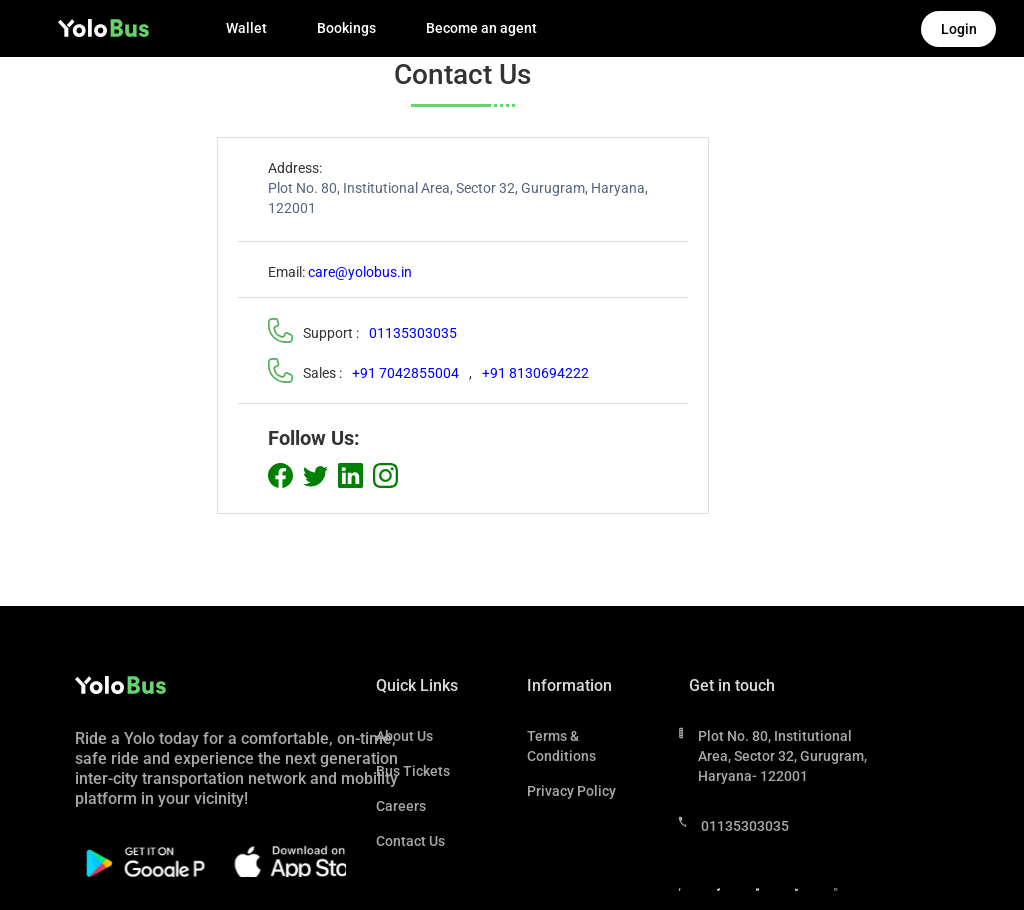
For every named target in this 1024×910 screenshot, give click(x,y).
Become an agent (481, 28)
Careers (401, 806)
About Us (404, 736)
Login (959, 29)
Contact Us (410, 841)
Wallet (246, 28)
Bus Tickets (413, 771)
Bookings (346, 28)
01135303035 (413, 333)
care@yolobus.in (360, 272)
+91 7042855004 (405, 373)
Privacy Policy (571, 791)
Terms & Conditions (561, 746)
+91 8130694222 (535, 373)
